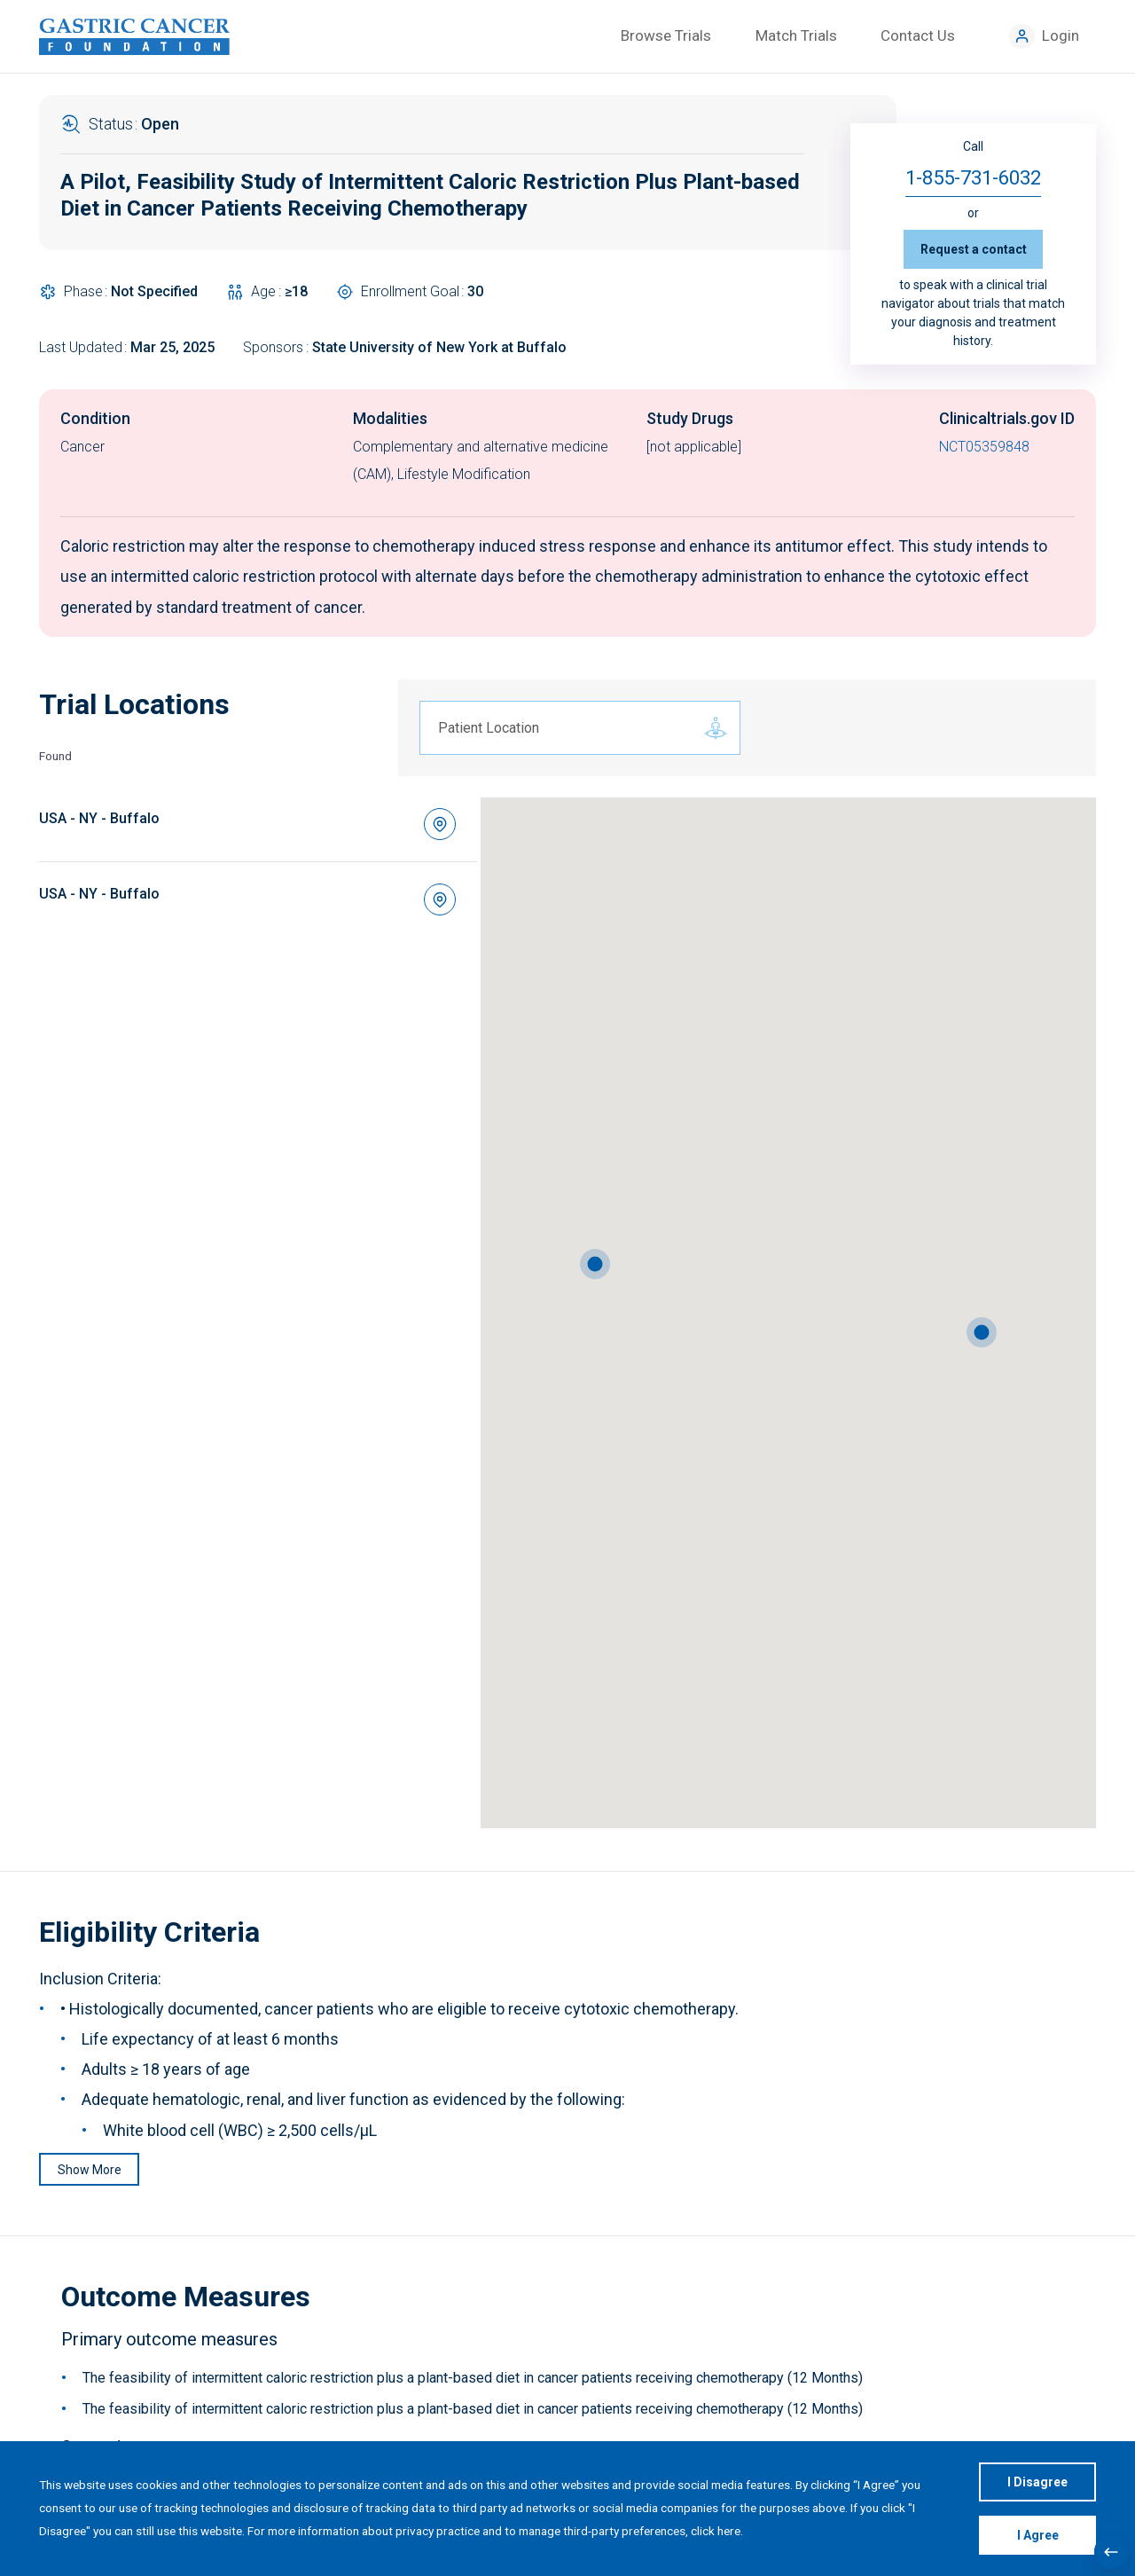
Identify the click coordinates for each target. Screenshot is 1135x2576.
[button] (982, 1332)
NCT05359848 (984, 446)
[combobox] (567, 728)
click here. (717, 2531)
